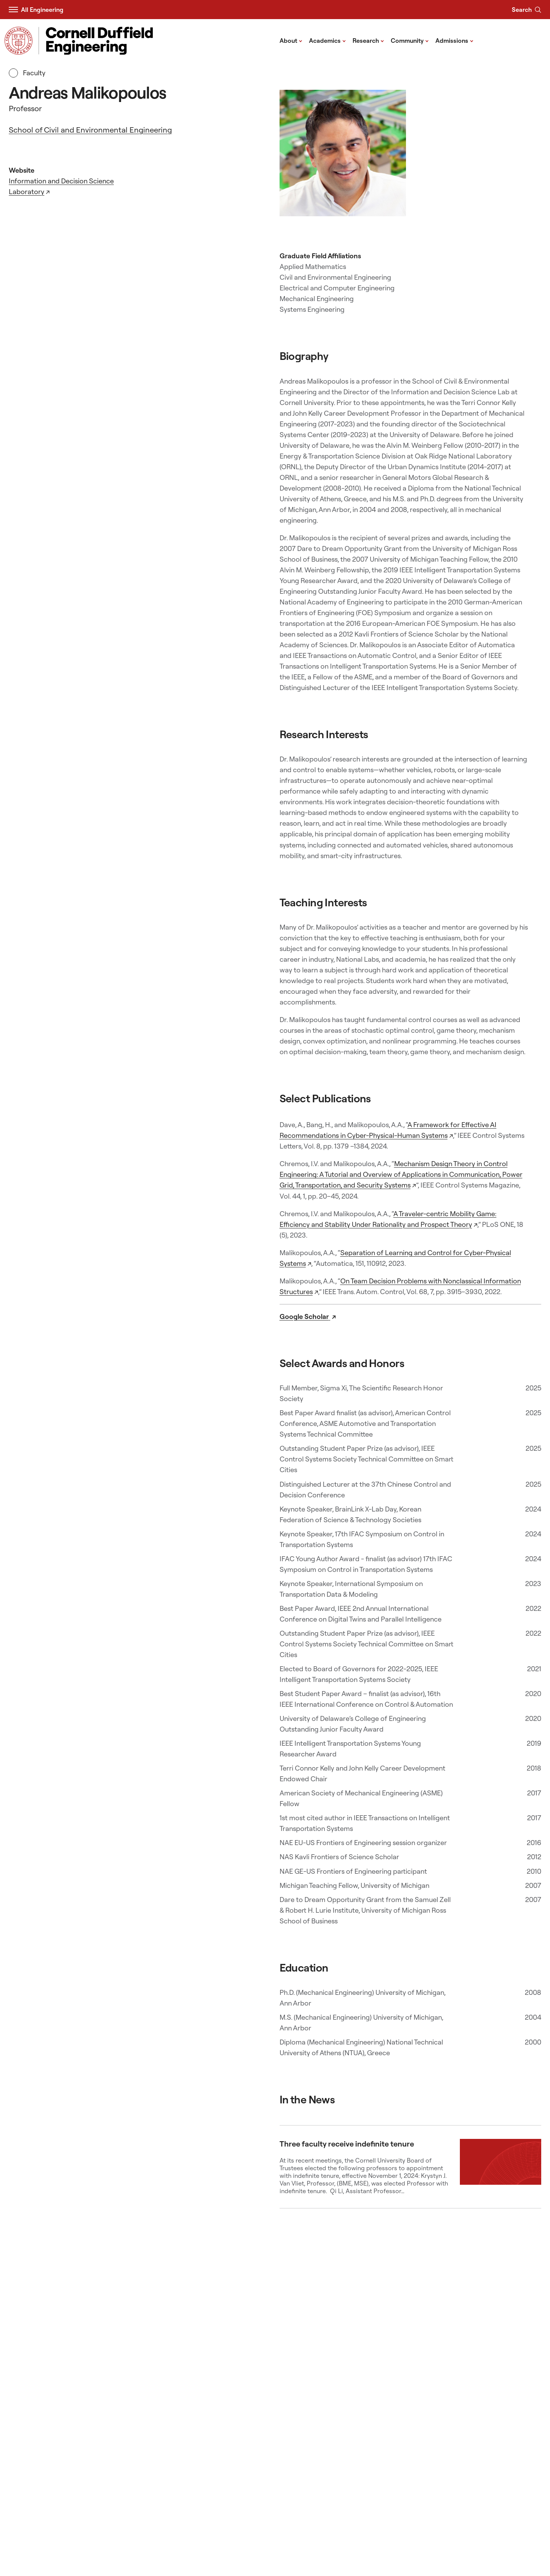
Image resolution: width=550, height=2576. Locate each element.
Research (368, 40)
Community (410, 40)
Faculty (27, 73)
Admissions (454, 40)
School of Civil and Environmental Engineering (90, 129)
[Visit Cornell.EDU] (18, 41)
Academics (327, 40)
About (291, 40)
